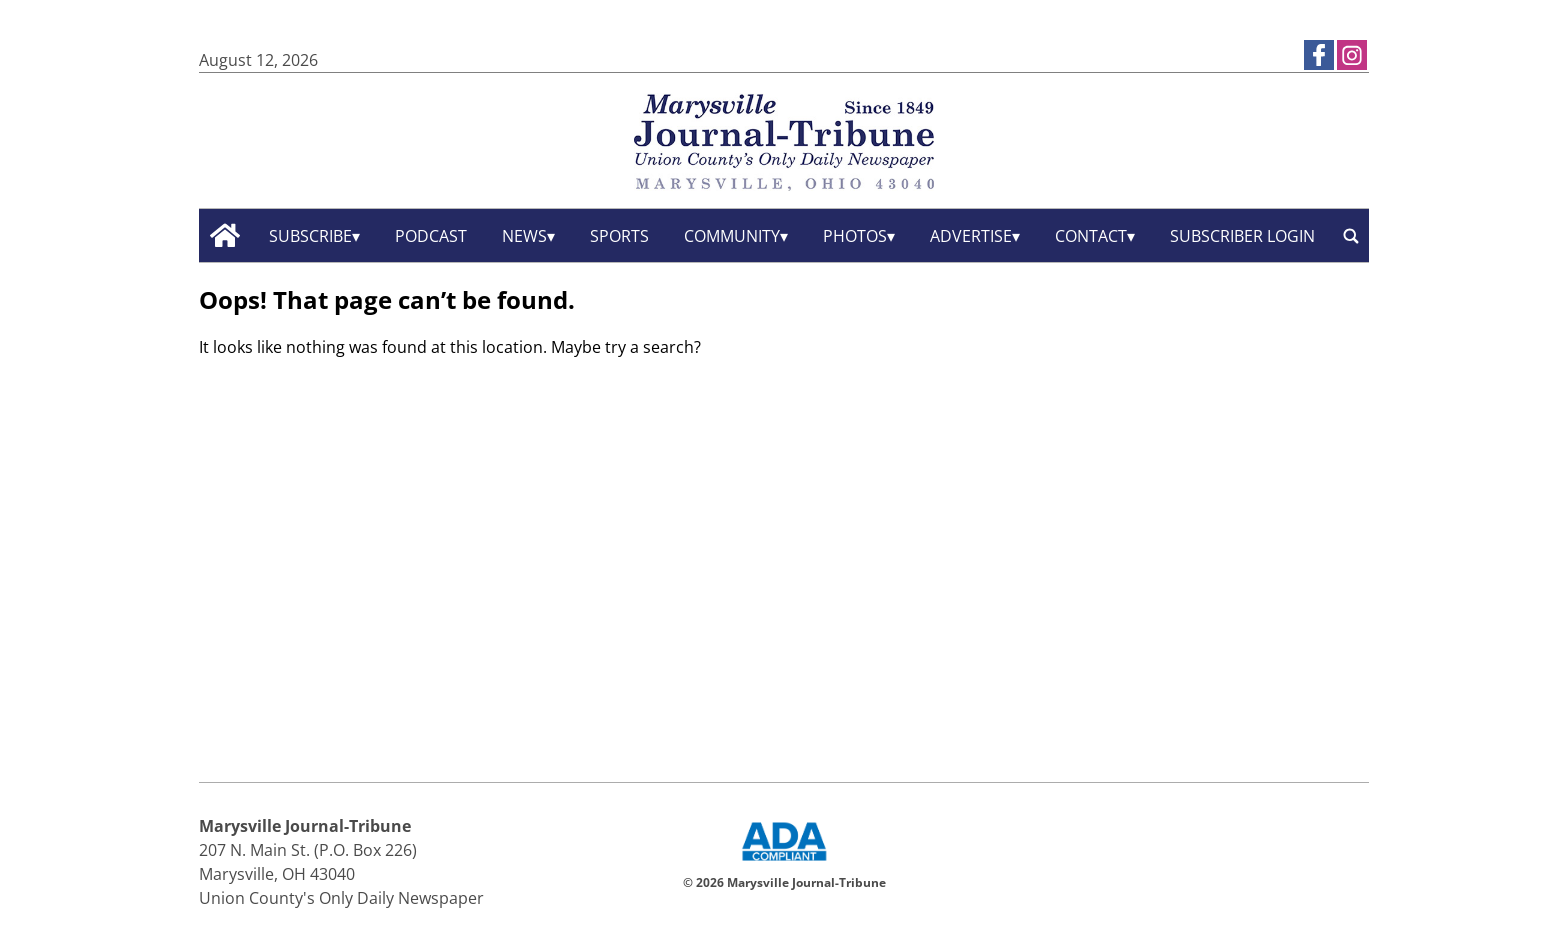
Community (732, 236)
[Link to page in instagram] (1352, 55)
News (524, 236)
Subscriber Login (1242, 236)
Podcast (431, 236)
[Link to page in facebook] (1319, 55)
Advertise (971, 236)
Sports (619, 236)
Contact (1091, 236)
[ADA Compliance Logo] (784, 863)
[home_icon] (225, 235)
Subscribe (310, 236)
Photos (855, 236)
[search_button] (1351, 235)
